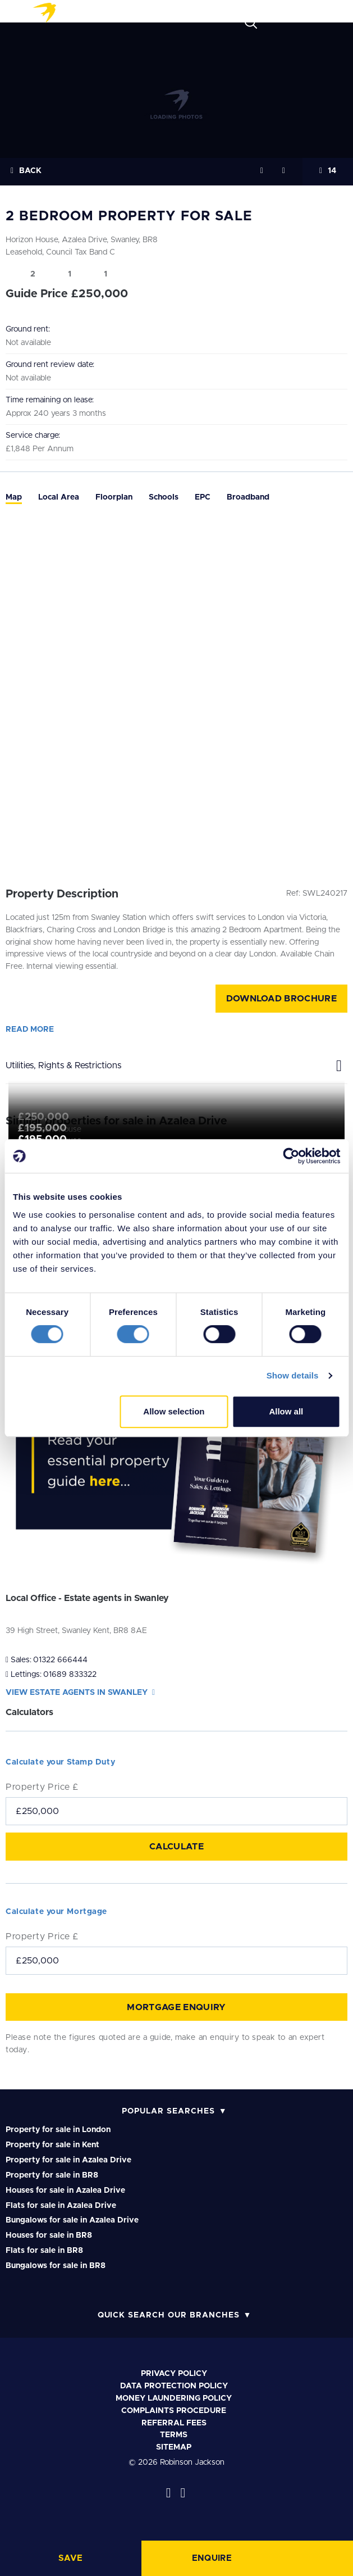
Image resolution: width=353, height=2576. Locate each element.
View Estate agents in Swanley (80, 1693)
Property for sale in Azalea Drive (68, 2160)
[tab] (14, 497)
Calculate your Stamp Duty (60, 1762)
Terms (173, 2435)
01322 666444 (60, 1660)
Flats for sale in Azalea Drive (61, 2206)
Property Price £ (42, 1787)
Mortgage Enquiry (176, 2007)
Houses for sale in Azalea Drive (65, 2190)
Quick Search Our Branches (169, 2315)
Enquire (212, 2558)
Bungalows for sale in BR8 (56, 2266)
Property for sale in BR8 (52, 2175)
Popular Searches (168, 2111)
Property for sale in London (58, 2130)
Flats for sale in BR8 (44, 2251)
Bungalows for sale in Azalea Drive (72, 2220)
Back (26, 171)
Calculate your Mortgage (56, 1912)
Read (30, 1029)
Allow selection (173, 1411)
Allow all (286, 1411)
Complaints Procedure (173, 2411)
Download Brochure (281, 998)
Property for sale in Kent (52, 2145)
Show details (293, 1375)
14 (327, 171)
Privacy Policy (174, 2374)
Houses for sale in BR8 (49, 2235)
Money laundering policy (174, 2398)
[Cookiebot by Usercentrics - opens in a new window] (291, 1156)
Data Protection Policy (174, 2386)
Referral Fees (174, 2423)
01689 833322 (70, 1675)
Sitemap (173, 2447)
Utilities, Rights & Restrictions (176, 1063)
